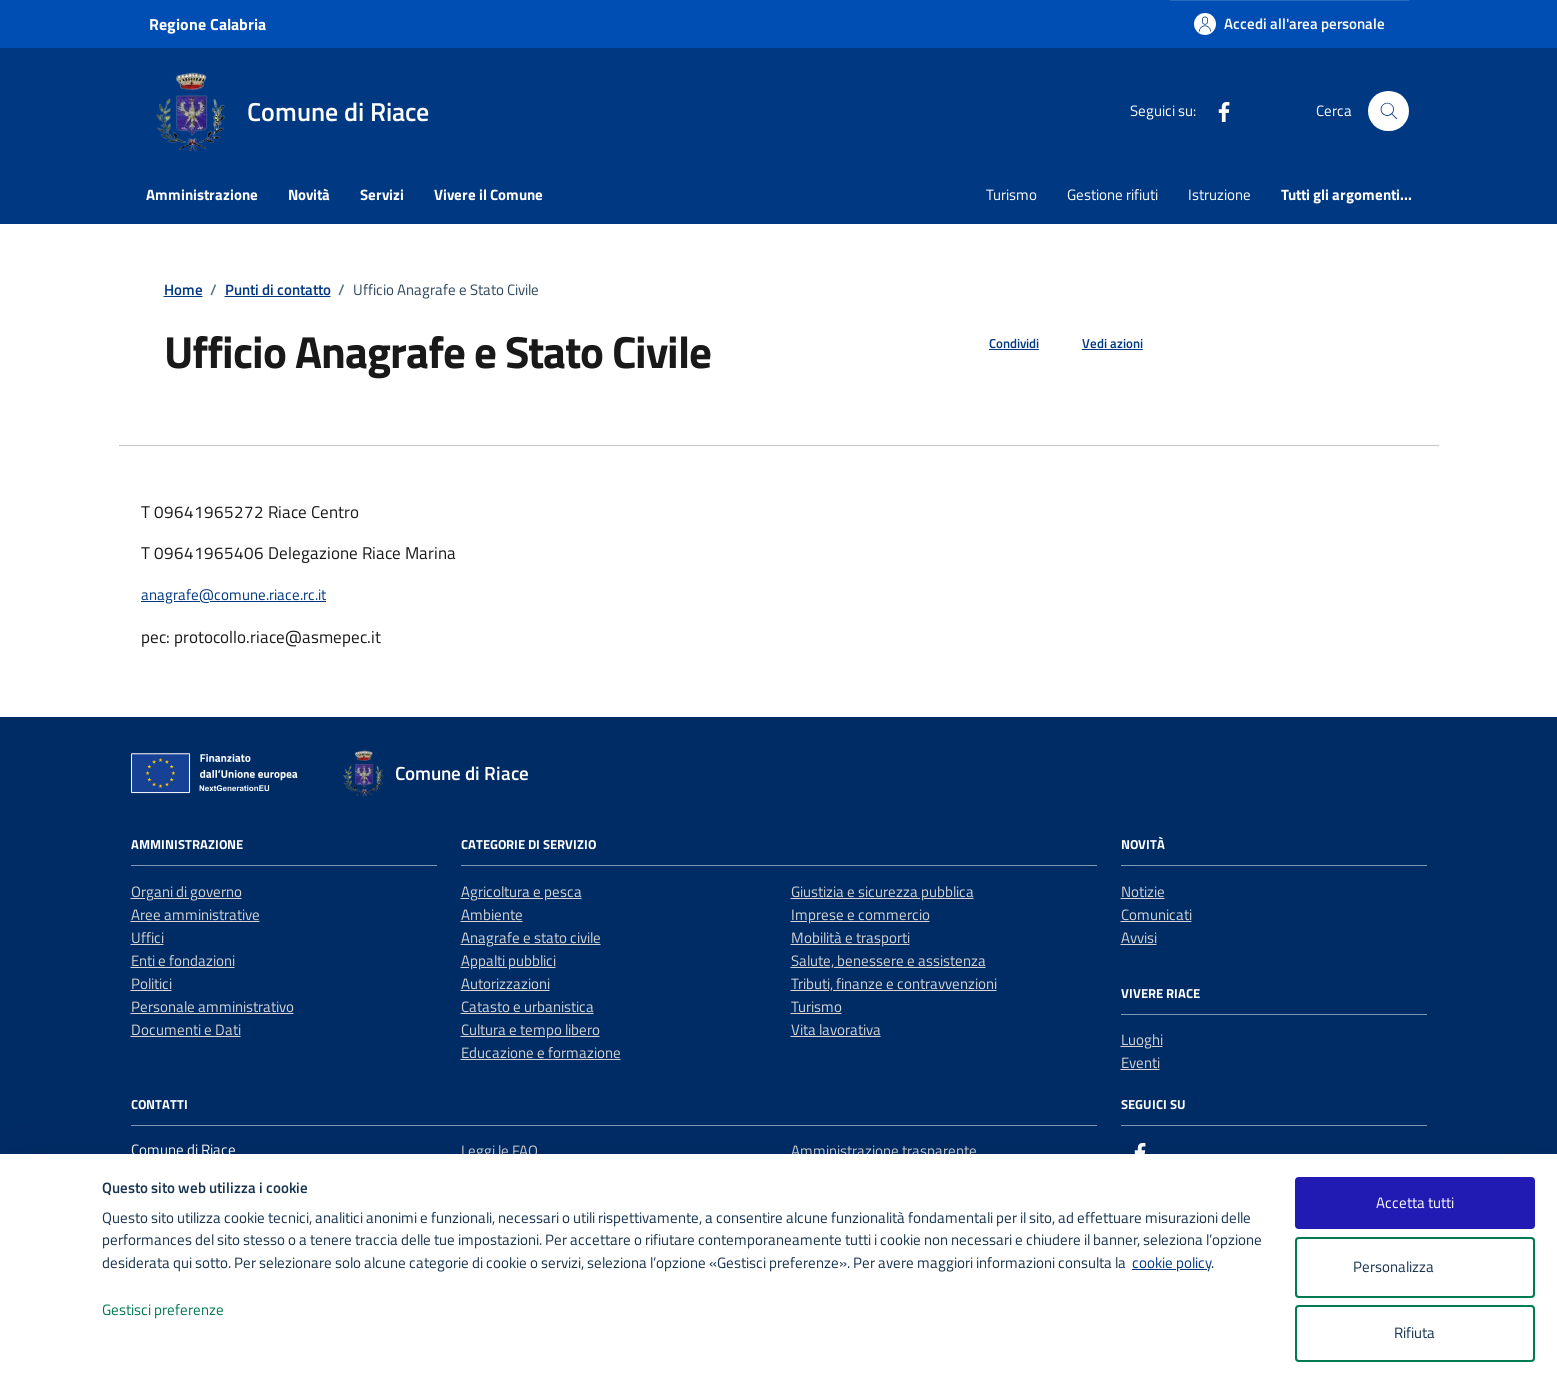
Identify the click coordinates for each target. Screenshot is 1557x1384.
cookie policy (1171, 1262)
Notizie (1143, 891)
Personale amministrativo (212, 1006)
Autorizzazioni (505, 983)
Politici (151, 983)
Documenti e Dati (186, 1029)
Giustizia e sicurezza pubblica (882, 891)
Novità (309, 194)
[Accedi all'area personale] (1289, 23)
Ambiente (492, 914)
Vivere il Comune (488, 194)
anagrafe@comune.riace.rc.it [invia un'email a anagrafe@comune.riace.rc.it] (233, 594)
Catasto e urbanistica (527, 1006)
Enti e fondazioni (183, 960)
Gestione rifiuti (1112, 194)
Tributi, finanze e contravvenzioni (894, 983)
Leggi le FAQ (499, 1150)
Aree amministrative (195, 914)
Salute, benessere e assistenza (888, 960)
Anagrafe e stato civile (531, 937)
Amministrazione (202, 194)
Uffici (147, 937)
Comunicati (1156, 914)
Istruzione (1219, 194)
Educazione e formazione (541, 1052)
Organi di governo (186, 891)
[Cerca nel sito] (1388, 111)
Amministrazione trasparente (884, 1150)
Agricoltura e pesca (521, 891)
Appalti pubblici (508, 960)
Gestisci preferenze (184, 1310)
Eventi (1140, 1062)
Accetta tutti (1415, 1202)
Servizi (382, 194)
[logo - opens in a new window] (51, 1348)
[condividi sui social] (998, 344)
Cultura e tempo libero (530, 1029)
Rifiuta (1414, 1332)
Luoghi (1142, 1039)
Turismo (1011, 194)
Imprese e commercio (860, 914)
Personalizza (1414, 1267)
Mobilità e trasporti (850, 937)
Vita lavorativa (836, 1029)
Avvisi (1139, 937)
